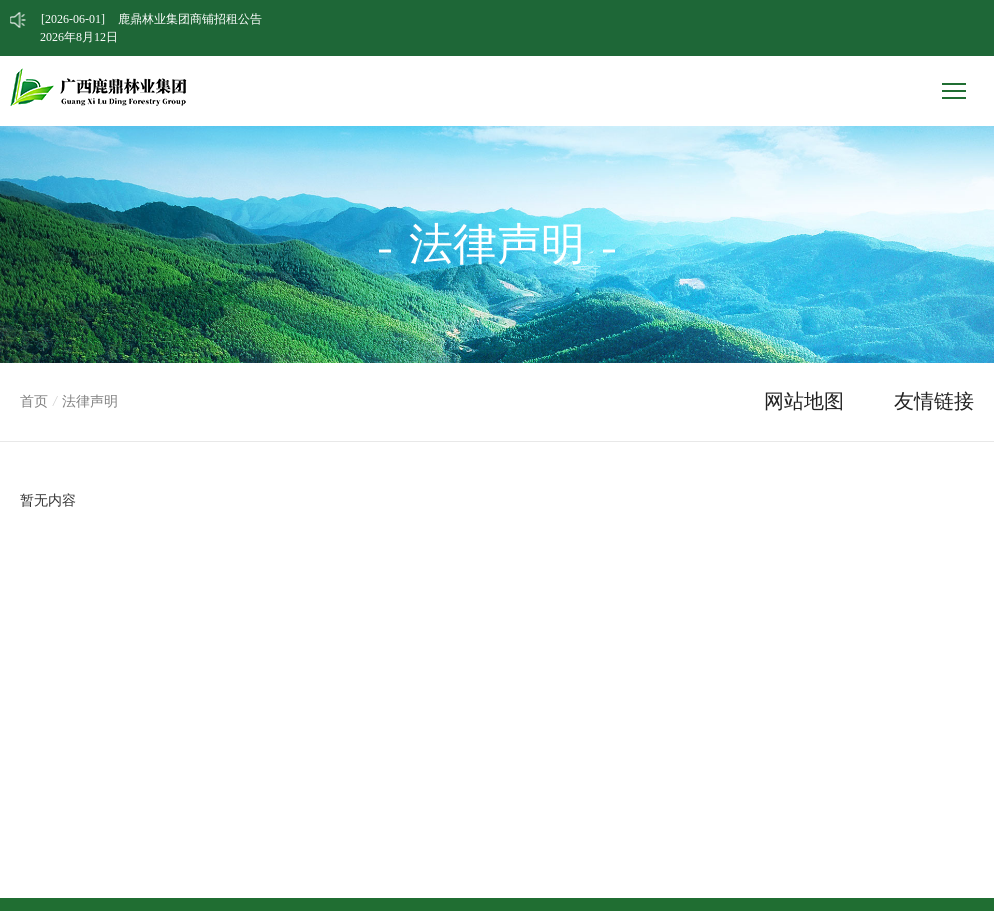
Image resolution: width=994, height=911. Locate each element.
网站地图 (804, 401)
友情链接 (934, 401)
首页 (34, 401)
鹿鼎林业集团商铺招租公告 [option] (151, 19)
